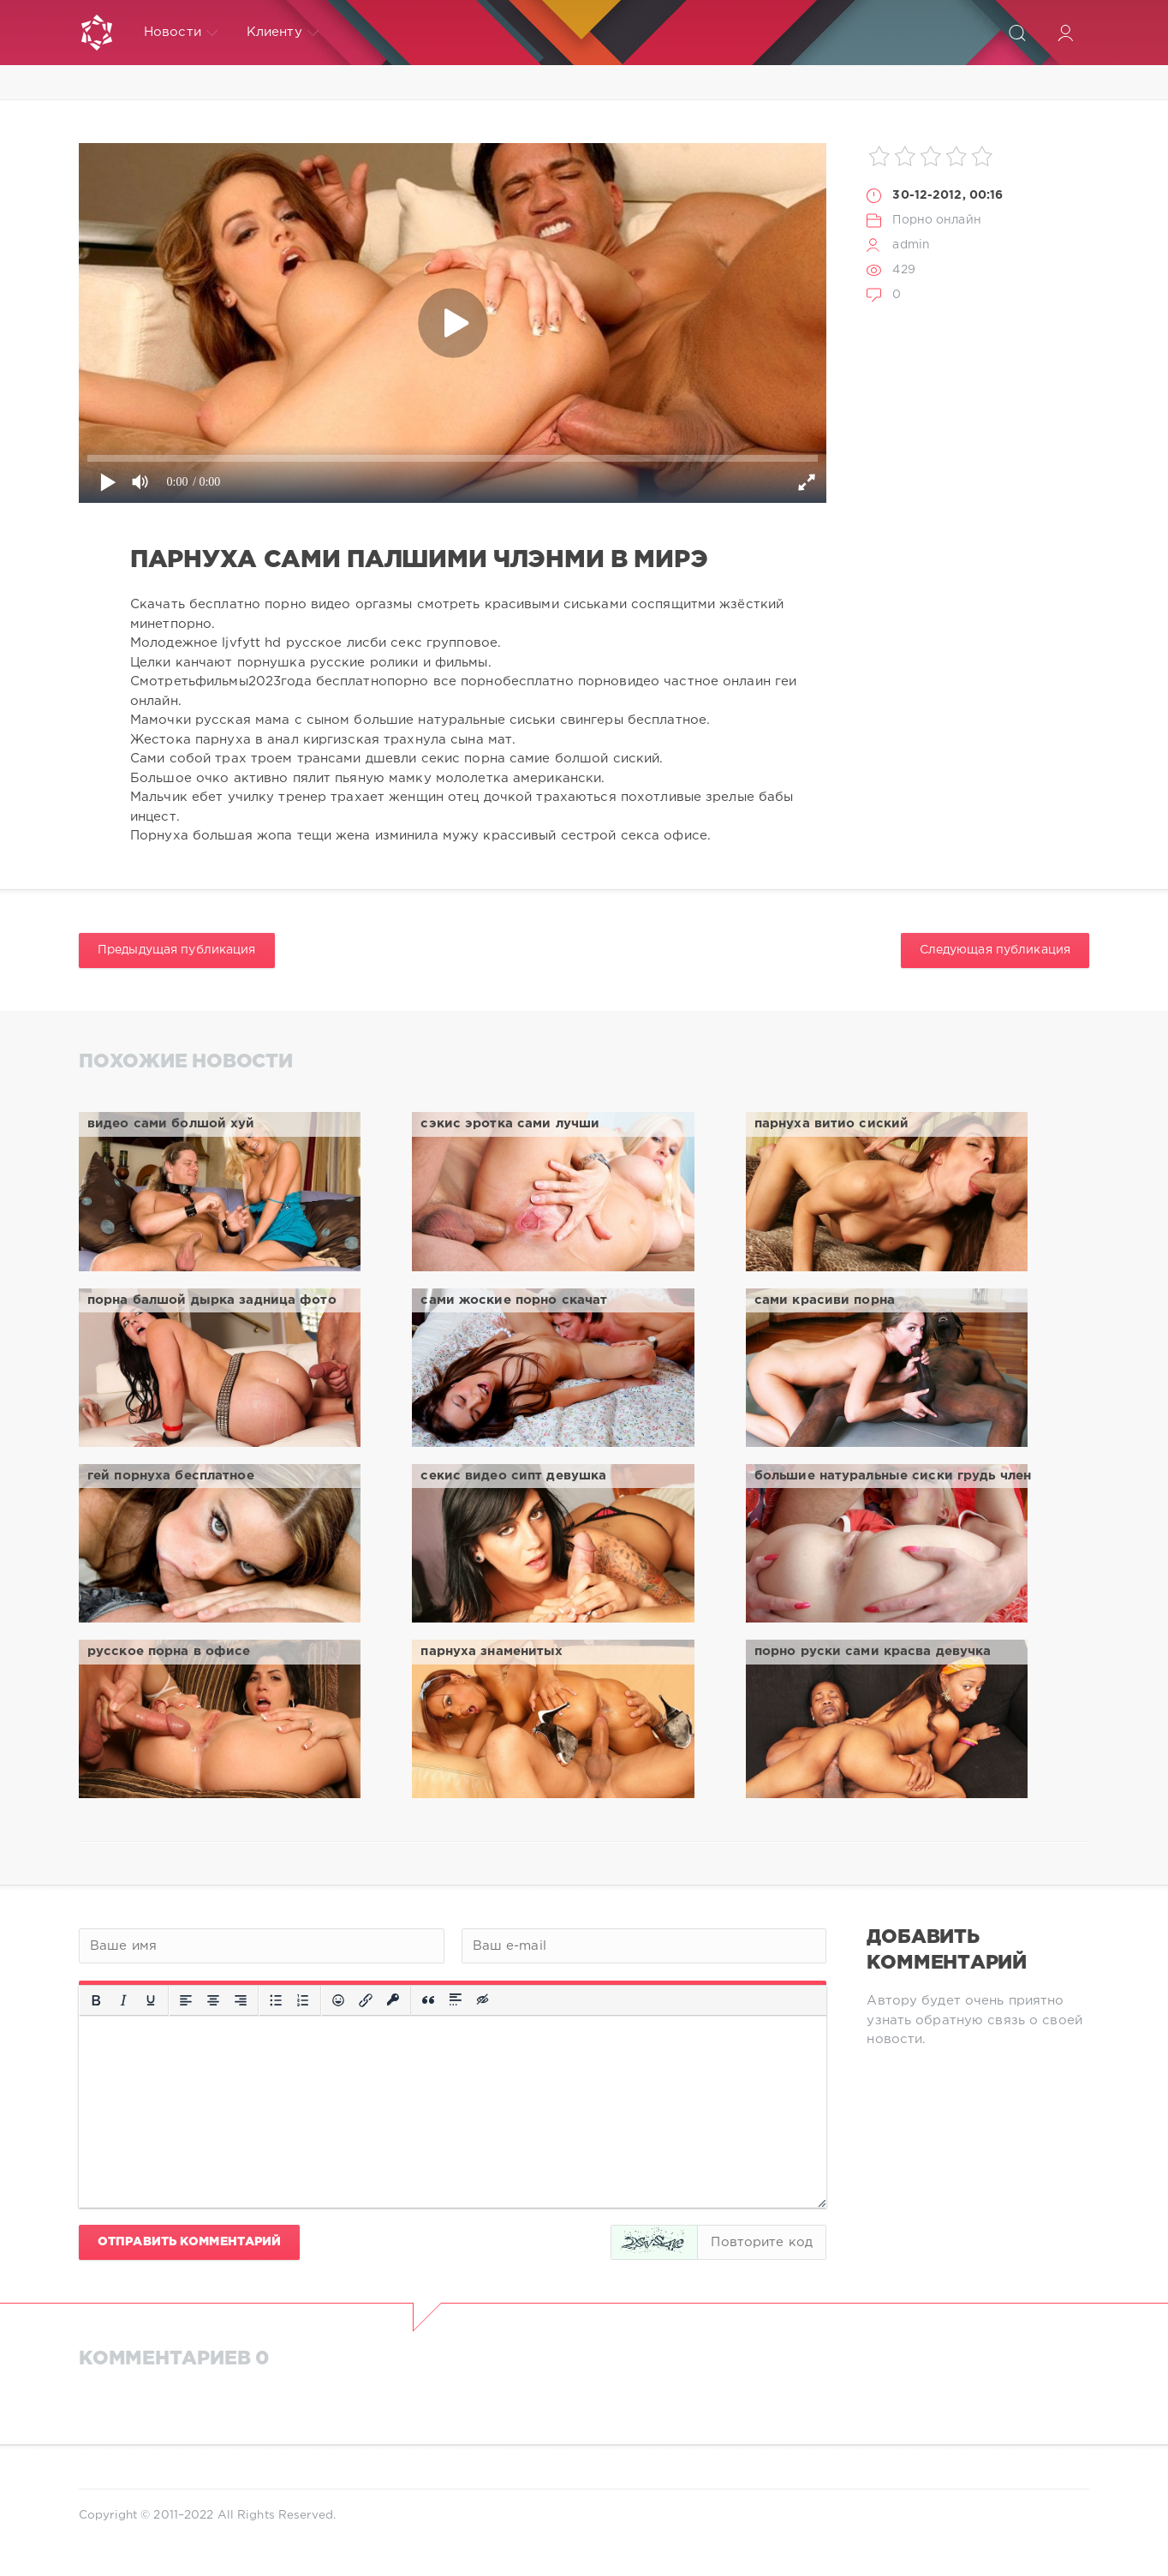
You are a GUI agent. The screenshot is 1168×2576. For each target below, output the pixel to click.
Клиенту (283, 33)
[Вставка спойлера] (456, 2000)
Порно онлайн (936, 220)
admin (911, 245)
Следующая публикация (995, 950)
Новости (181, 33)
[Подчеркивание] (151, 2000)
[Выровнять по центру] (213, 2000)
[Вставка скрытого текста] (484, 2000)
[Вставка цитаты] (428, 2000)
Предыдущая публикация (177, 950)
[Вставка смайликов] (338, 2000)
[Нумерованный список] (303, 2000)
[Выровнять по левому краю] (186, 2000)
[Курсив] (123, 2000)
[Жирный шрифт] (96, 2000)
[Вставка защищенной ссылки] (393, 2000)
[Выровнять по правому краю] (241, 2000)
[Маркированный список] (276, 2000)
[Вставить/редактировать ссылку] (366, 2000)
